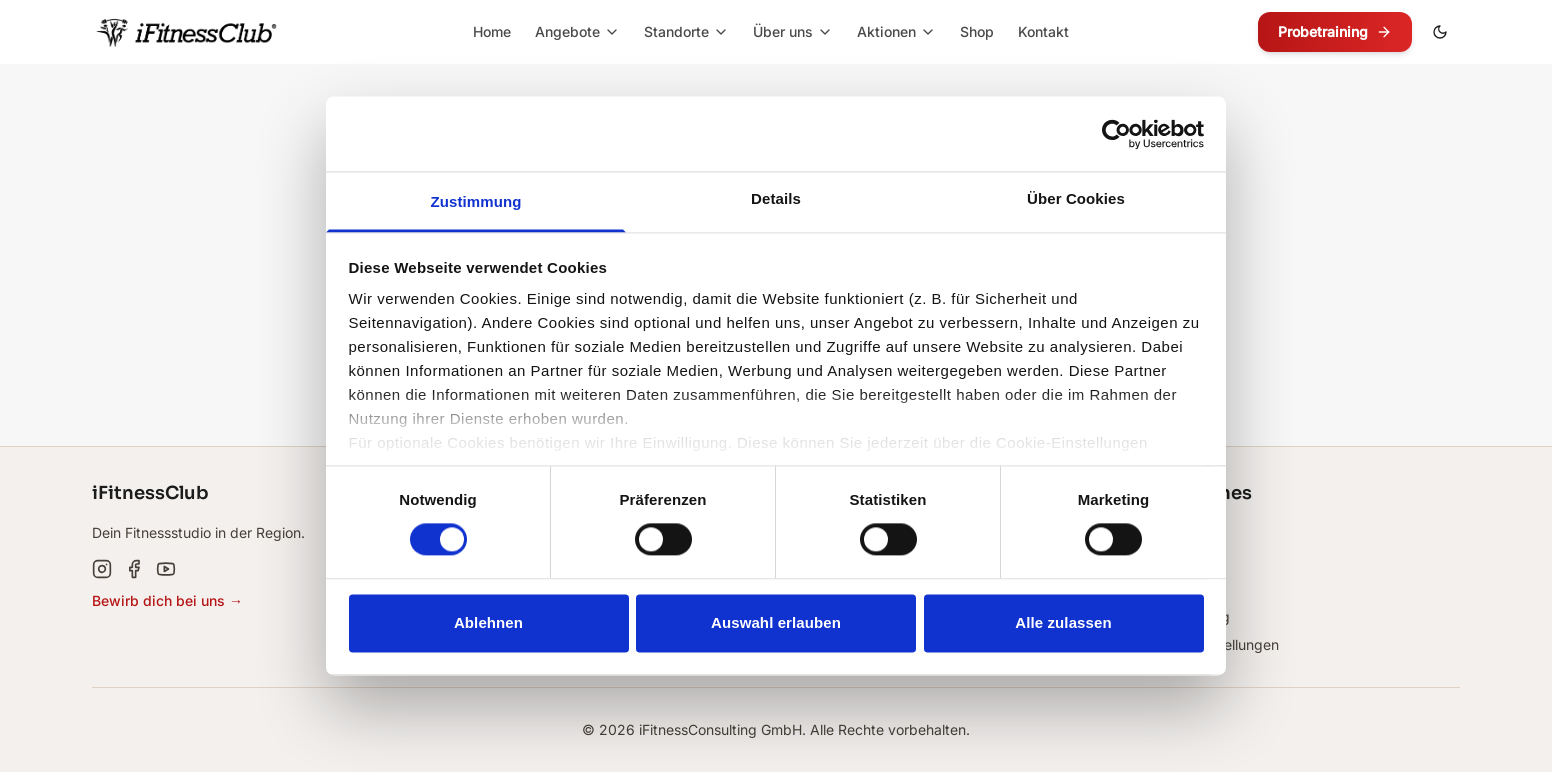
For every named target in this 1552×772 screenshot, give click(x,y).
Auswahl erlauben (776, 622)
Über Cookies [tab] (1076, 198)
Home (492, 31)
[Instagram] (102, 569)
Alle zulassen (1063, 622)
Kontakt (1043, 31)
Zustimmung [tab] (476, 201)
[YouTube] (166, 569)
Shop (977, 31)
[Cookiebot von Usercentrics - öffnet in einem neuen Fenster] (1116, 134)
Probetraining (1335, 31)
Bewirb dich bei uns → (167, 600)
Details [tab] (776, 198)
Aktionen (896, 31)
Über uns (793, 31)
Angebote (577, 31)
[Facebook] (134, 569)
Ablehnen (488, 622)
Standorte (686, 31)
